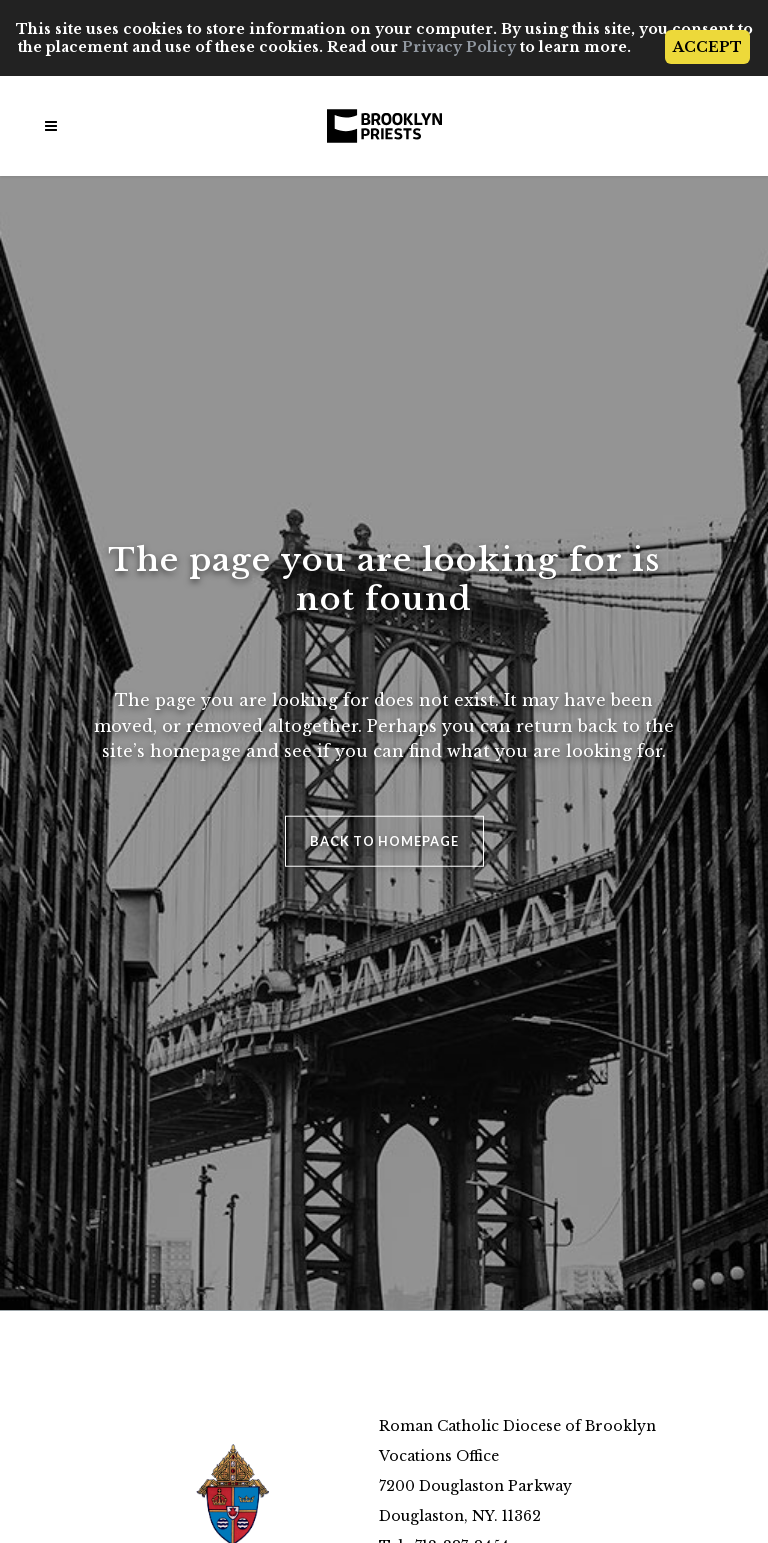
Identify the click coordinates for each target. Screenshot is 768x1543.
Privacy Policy (459, 47)
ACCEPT (707, 47)
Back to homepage (384, 840)
